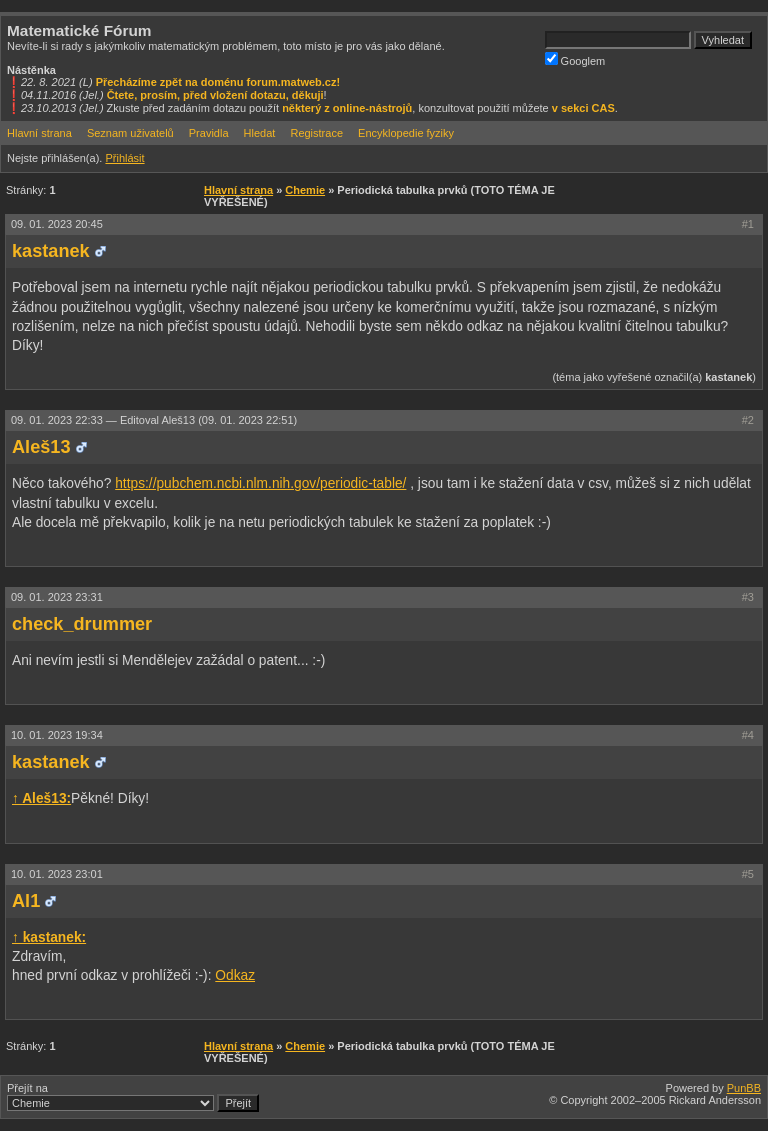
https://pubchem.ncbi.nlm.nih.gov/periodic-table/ (260, 483)
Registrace (316, 133)
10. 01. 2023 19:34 (57, 735)
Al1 (26, 901)
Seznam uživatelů (130, 133)
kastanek (51, 251)
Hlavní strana (39, 133)
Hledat (260, 133)
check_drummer (82, 624)
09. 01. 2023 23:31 (57, 597)
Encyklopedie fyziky (406, 133)
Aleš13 (41, 447)
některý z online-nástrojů (347, 108)
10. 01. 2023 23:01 (57, 874)
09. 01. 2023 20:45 (57, 224)
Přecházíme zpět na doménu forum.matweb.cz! (218, 82)
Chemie (305, 190)
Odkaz (235, 975)
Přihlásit (124, 158)
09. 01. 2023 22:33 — (154, 420)
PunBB (744, 1088)
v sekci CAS (583, 108)
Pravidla (209, 133)
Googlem (575, 59)
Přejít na (133, 1097)
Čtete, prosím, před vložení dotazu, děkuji (215, 95)
